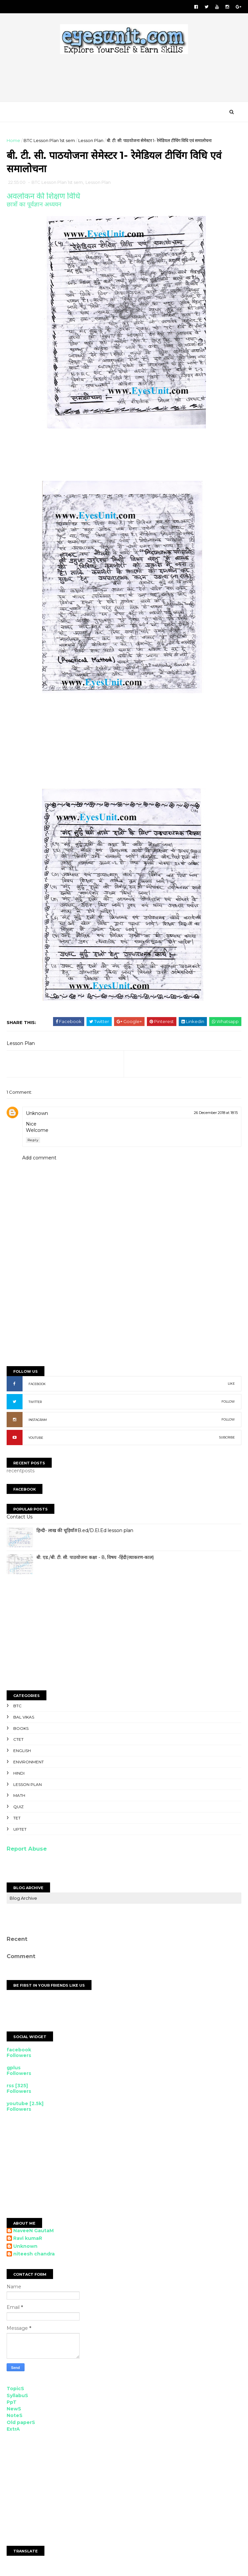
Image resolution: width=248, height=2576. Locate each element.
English (22, 1752)
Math (19, 1797)
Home (13, 141)
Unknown (37, 1115)
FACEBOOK (37, 1385)
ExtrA (13, 2430)
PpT (12, 2403)
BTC (17, 1707)
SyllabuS (17, 2397)
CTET (18, 1740)
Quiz (18, 1808)
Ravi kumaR (27, 2240)
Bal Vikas (23, 1718)
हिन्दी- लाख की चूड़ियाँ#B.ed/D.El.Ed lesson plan (84, 1532)
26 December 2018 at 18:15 (216, 1114)
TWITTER (35, 1403)
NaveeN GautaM (33, 2232)
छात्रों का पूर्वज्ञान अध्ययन (34, 206)
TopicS (15, 2390)
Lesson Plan (90, 141)
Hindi (19, 1774)
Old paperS (21, 2424)
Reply (33, 1141)
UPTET (20, 1830)
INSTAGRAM (38, 1421)
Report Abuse (27, 1850)
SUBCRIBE (227, 1438)
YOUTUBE (36, 1439)
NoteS (15, 2417)
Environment (28, 1763)
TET (17, 1819)
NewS (14, 2410)
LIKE (231, 1385)
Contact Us (19, 1518)
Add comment (39, 1159)
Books (21, 1729)
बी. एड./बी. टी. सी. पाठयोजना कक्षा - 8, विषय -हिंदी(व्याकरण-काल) (95, 1559)
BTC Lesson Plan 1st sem (49, 141)
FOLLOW (228, 1403)
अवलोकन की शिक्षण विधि (43, 197)
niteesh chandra (34, 2255)
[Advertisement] (127, 81)
